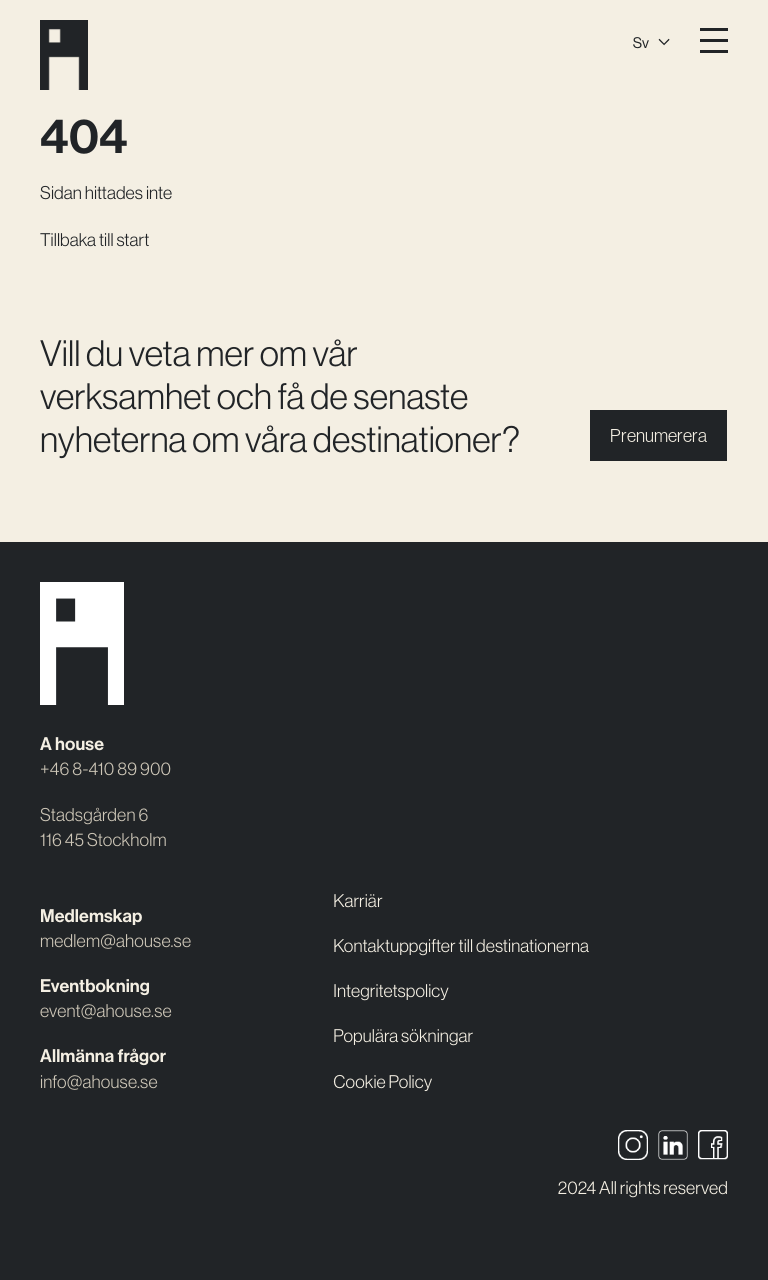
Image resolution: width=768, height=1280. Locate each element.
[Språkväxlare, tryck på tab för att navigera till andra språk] (651, 40)
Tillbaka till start (95, 239)
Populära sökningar (403, 1035)
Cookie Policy (382, 1081)
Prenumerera (658, 435)
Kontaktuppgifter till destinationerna (461, 945)
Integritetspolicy (391, 990)
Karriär (357, 900)
